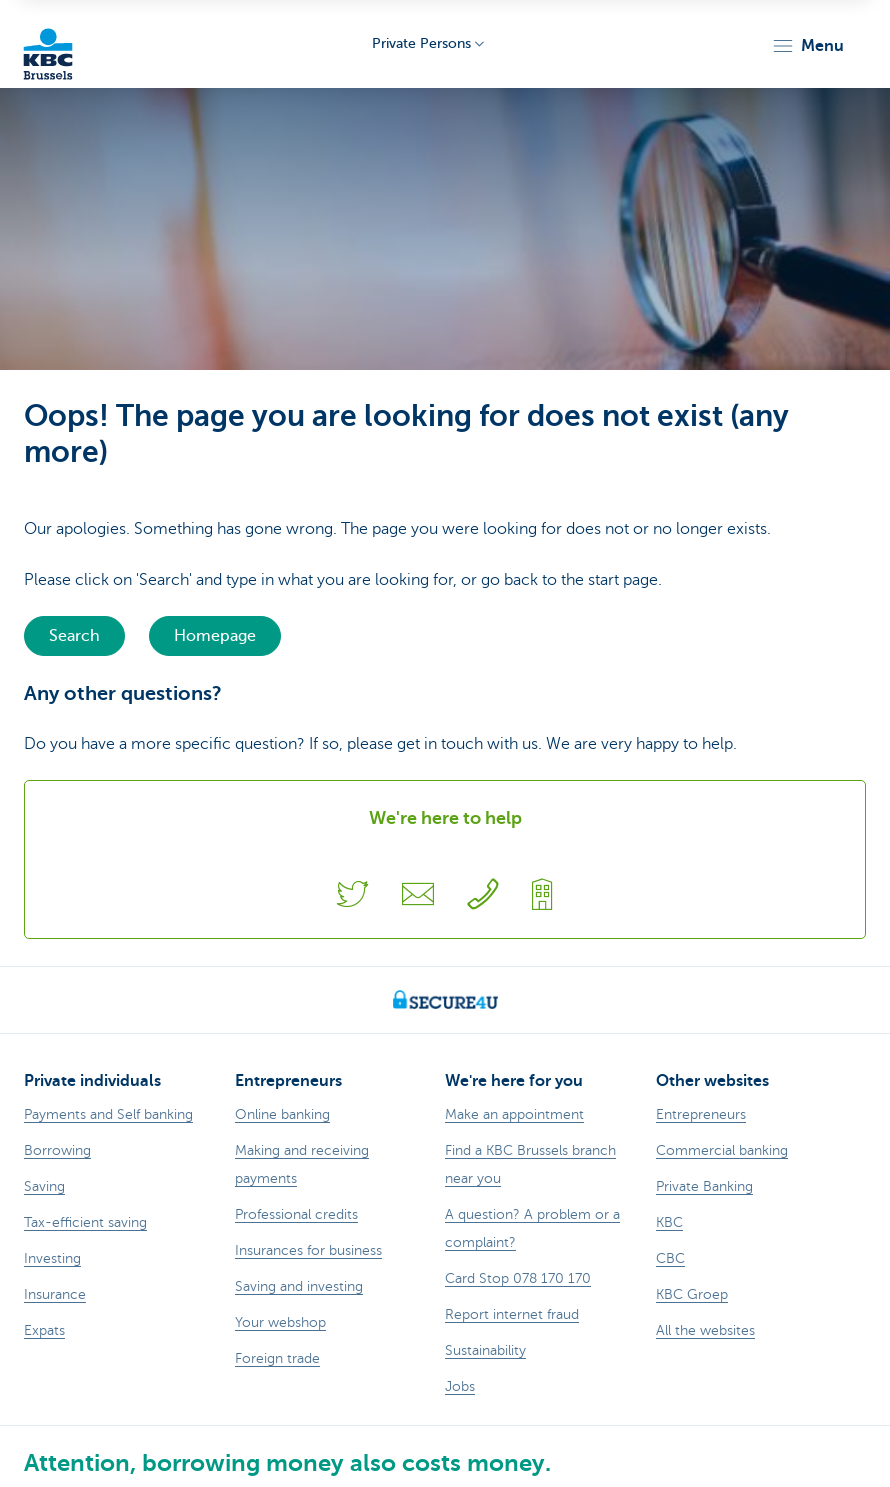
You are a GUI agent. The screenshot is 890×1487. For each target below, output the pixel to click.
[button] (807, 46)
